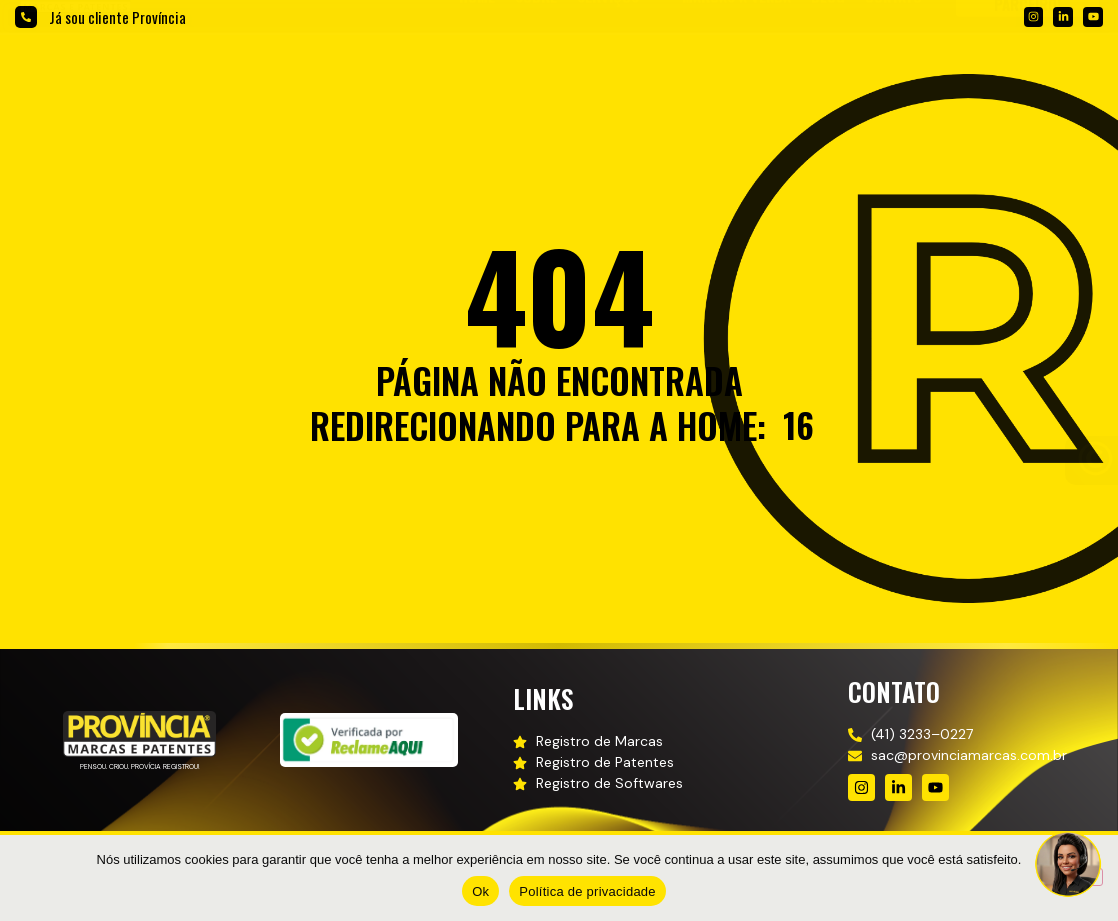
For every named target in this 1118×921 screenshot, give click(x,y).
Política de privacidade (587, 891)
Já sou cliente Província (117, 17)
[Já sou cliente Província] (26, 17)
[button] (619, 70)
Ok (480, 891)
